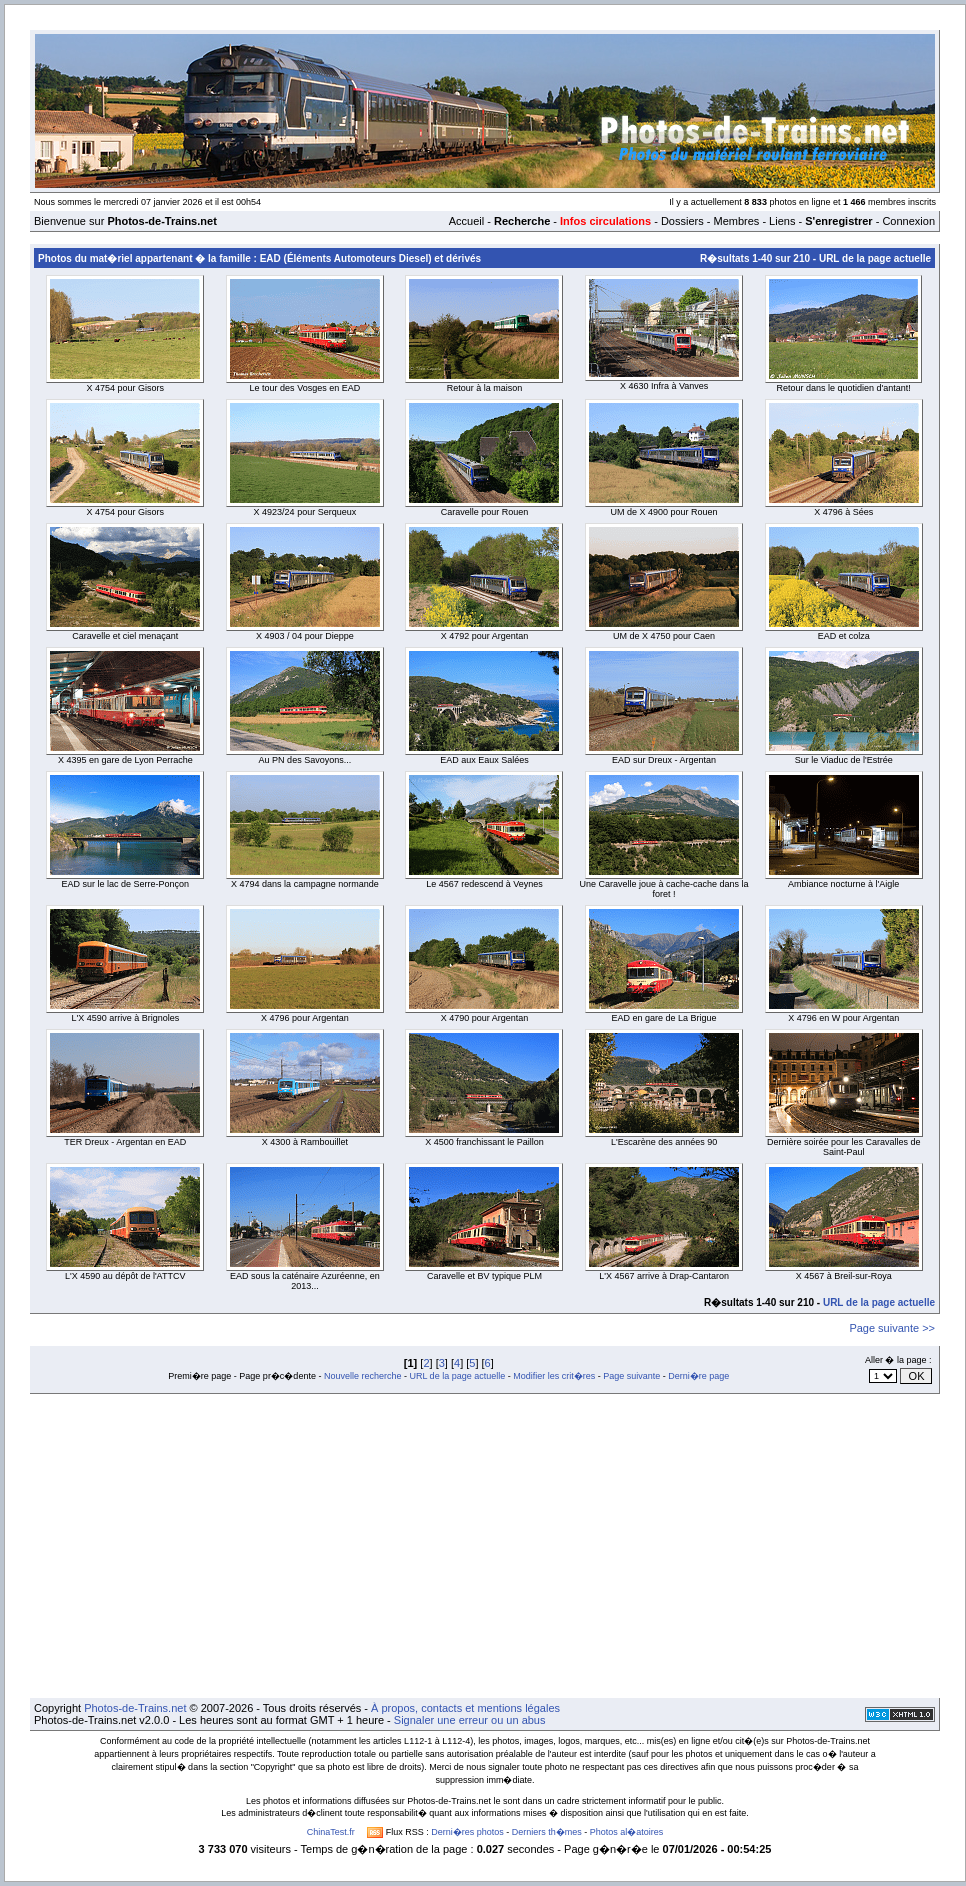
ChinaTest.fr (331, 1832)
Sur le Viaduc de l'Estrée (844, 760)
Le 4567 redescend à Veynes (484, 884)
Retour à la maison (485, 388)
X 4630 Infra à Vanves (664, 386)
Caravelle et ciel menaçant (125, 636)
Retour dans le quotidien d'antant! (844, 388)
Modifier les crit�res (554, 1376)
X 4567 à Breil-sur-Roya (844, 1276)
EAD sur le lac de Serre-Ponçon (126, 884)
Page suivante (631, 1376)
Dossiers (682, 221)
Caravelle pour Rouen (485, 512)
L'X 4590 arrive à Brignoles (125, 1018)
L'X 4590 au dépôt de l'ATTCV (125, 1276)
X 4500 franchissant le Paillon (484, 1142)
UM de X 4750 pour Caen (664, 636)
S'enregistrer (838, 221)
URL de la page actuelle (875, 258)
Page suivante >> (892, 1328)
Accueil (466, 221)
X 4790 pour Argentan (485, 1018)
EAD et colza (844, 636)
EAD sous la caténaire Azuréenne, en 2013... (305, 1281)
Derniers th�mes (547, 1832)
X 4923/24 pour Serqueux (305, 512)
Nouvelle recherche (363, 1376)
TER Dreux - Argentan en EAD (125, 1142)
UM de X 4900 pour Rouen (664, 512)
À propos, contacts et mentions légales (465, 1708)
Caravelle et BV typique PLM (484, 1276)
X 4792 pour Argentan (485, 636)
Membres (736, 221)
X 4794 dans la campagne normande (305, 884)
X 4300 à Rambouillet (305, 1142)
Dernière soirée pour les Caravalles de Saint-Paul (844, 1147)
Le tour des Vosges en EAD (305, 388)
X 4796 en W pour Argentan (843, 1018)
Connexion (908, 221)
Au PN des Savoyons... (305, 760)
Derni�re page (698, 1376)
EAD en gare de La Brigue (664, 1018)
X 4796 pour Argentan (305, 1018)
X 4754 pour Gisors (126, 388)
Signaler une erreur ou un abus (470, 1720)
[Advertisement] (485, 1546)
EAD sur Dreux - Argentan (664, 760)
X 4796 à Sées (843, 512)
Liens (782, 221)
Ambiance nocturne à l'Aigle (843, 884)
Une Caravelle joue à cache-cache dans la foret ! (664, 889)
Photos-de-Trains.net (135, 1708)
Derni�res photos (467, 1832)
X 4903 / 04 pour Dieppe (305, 636)
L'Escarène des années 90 (664, 1142)
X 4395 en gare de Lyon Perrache (125, 760)
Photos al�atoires (627, 1832)
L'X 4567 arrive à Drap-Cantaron (664, 1276)
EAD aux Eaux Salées (484, 760)
